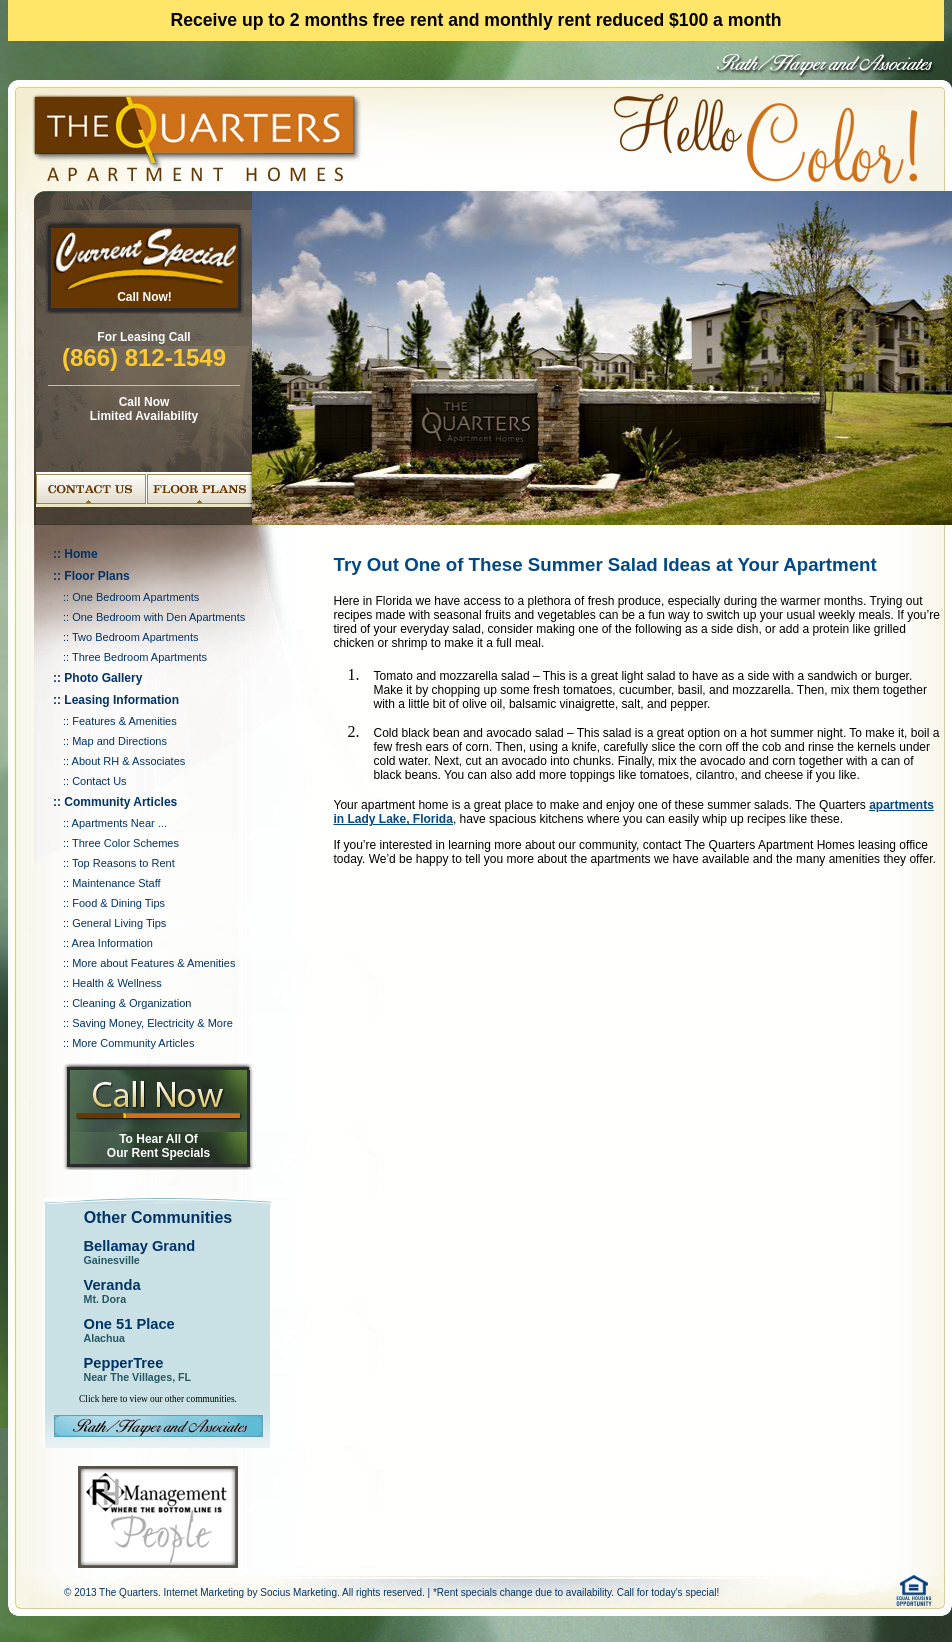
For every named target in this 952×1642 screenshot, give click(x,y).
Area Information (112, 943)
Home (80, 554)
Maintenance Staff (116, 883)
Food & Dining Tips (118, 903)
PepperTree (124, 1363)
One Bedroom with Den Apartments (158, 617)
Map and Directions (119, 741)
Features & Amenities (124, 721)
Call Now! (144, 297)
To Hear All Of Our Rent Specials (158, 1146)
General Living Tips (119, 923)
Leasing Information (121, 700)
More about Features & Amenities (153, 963)
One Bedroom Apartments (135, 597)
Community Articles (120, 802)
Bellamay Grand (140, 1246)
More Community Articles (133, 1043)
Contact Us (99, 781)
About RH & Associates (129, 761)
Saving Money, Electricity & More (152, 1023)
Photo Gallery (103, 678)
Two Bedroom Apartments (135, 637)
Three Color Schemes (125, 843)
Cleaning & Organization (131, 1003)
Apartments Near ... (119, 823)
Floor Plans (96, 576)
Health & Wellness (117, 983)
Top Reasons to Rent (123, 863)
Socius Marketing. (299, 1592)
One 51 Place (129, 1324)
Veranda (112, 1285)
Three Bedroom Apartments (139, 657)
